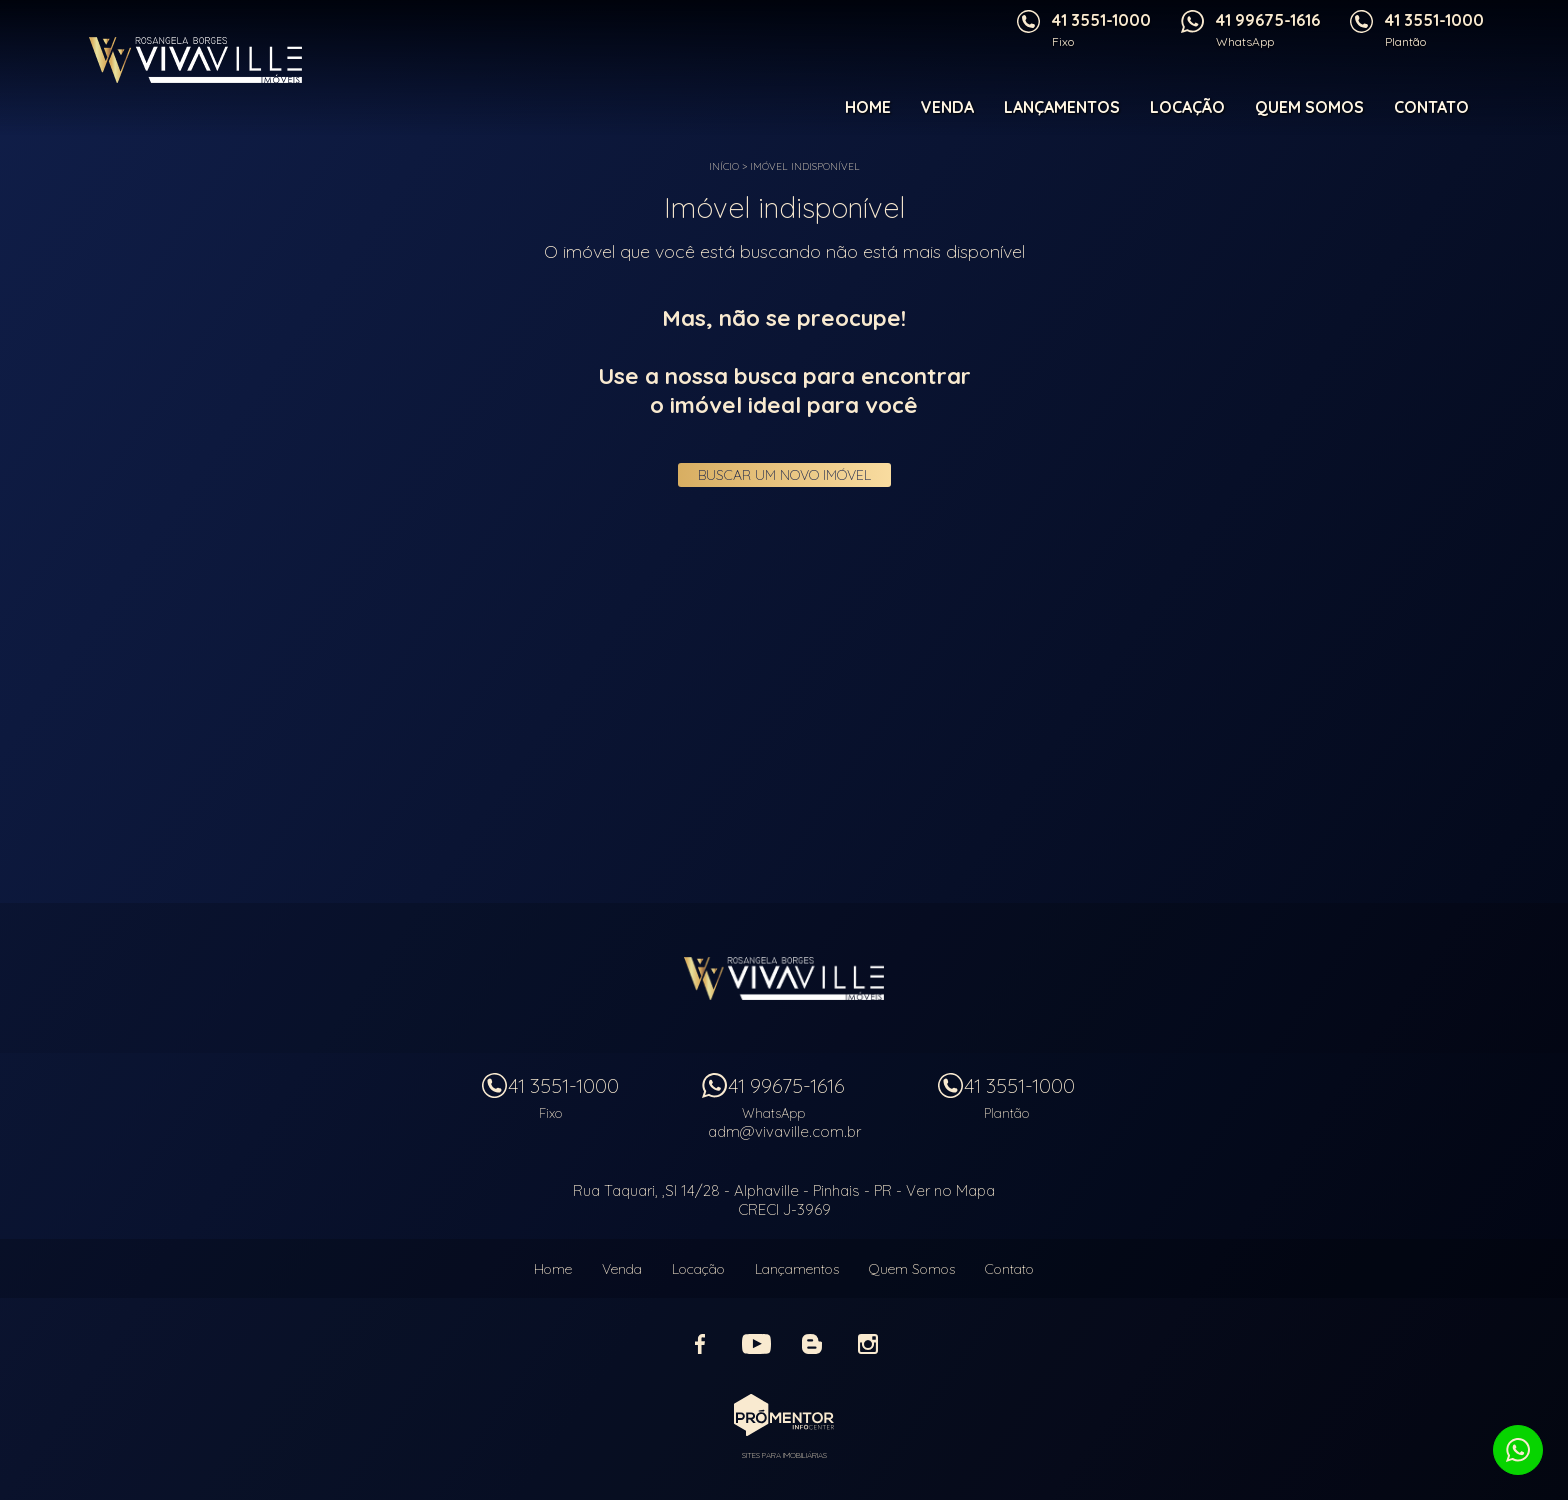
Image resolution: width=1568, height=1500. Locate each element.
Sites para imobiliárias (784, 1455)
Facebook (700, 1344)
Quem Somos (1309, 107)
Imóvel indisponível (805, 166)
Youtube (756, 1344)
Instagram (868, 1344)
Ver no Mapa (950, 1190)
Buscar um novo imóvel (784, 475)
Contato (1431, 107)
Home (868, 107)
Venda (947, 107)
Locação (1187, 107)
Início (724, 166)
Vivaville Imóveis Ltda (784, 978)
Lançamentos (1062, 107)
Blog (812, 1344)
